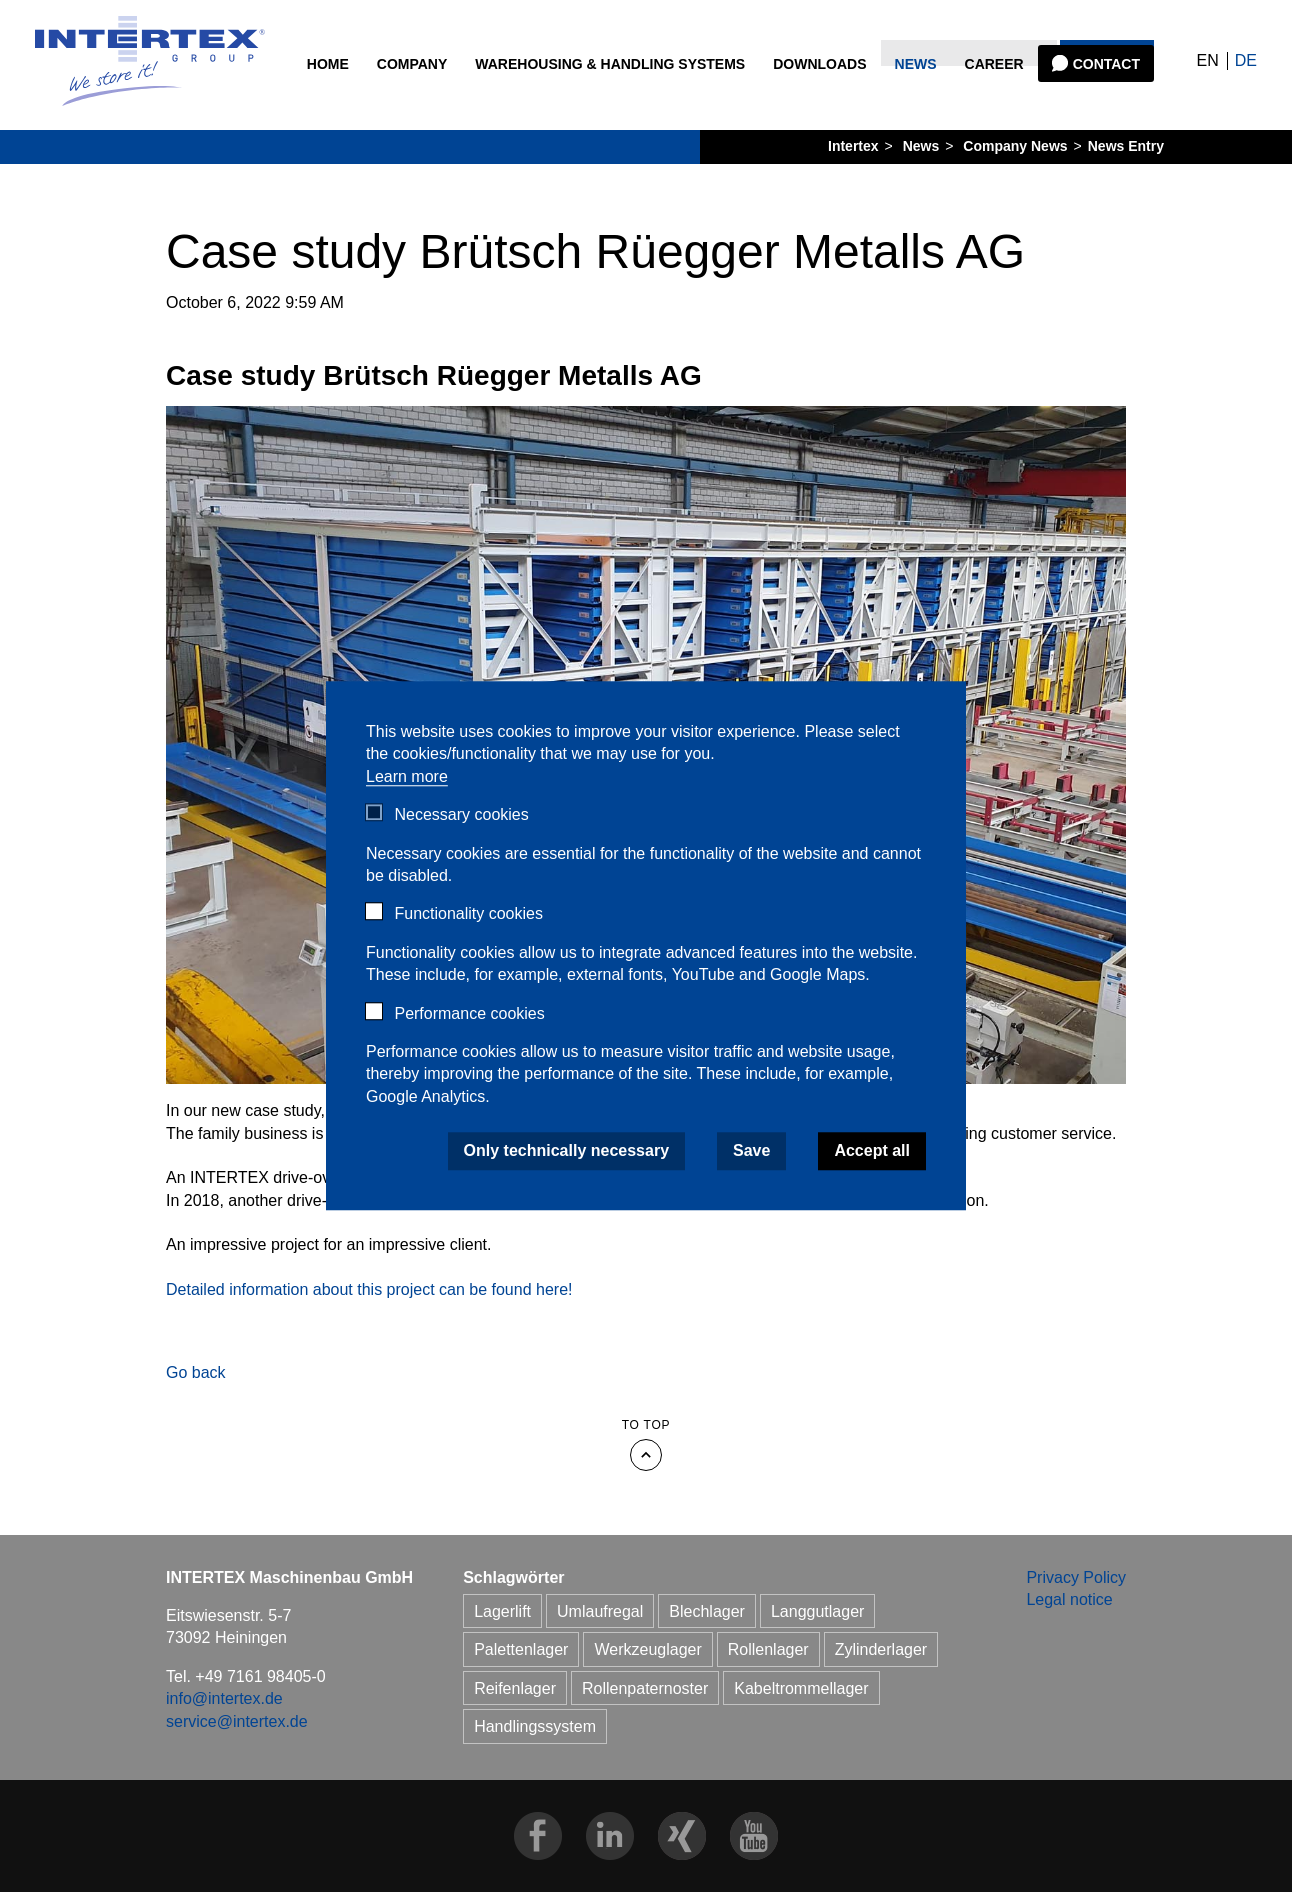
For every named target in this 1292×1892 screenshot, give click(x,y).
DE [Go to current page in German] (1217, 74)
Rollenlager (768, 1649)
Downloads (817, 91)
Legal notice (1069, 1599)
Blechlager (707, 1611)
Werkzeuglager (647, 1649)
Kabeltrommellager (801, 1688)
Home (329, 91)
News (913, 91)
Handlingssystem (535, 1726)
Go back (196, 1372)
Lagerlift (502, 1611)
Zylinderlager (881, 1649)
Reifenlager (515, 1688)
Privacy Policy (1076, 1577)
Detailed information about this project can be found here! (369, 1289)
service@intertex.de (237, 1721)
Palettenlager (521, 1649)
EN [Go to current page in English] (1179, 74)
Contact (1103, 91)
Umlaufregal (600, 1611)
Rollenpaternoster (645, 1688)
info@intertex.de (224, 1698)
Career (991, 91)
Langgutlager (817, 1611)
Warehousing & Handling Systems (576, 101)
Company (413, 91)
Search (1104, 29)
